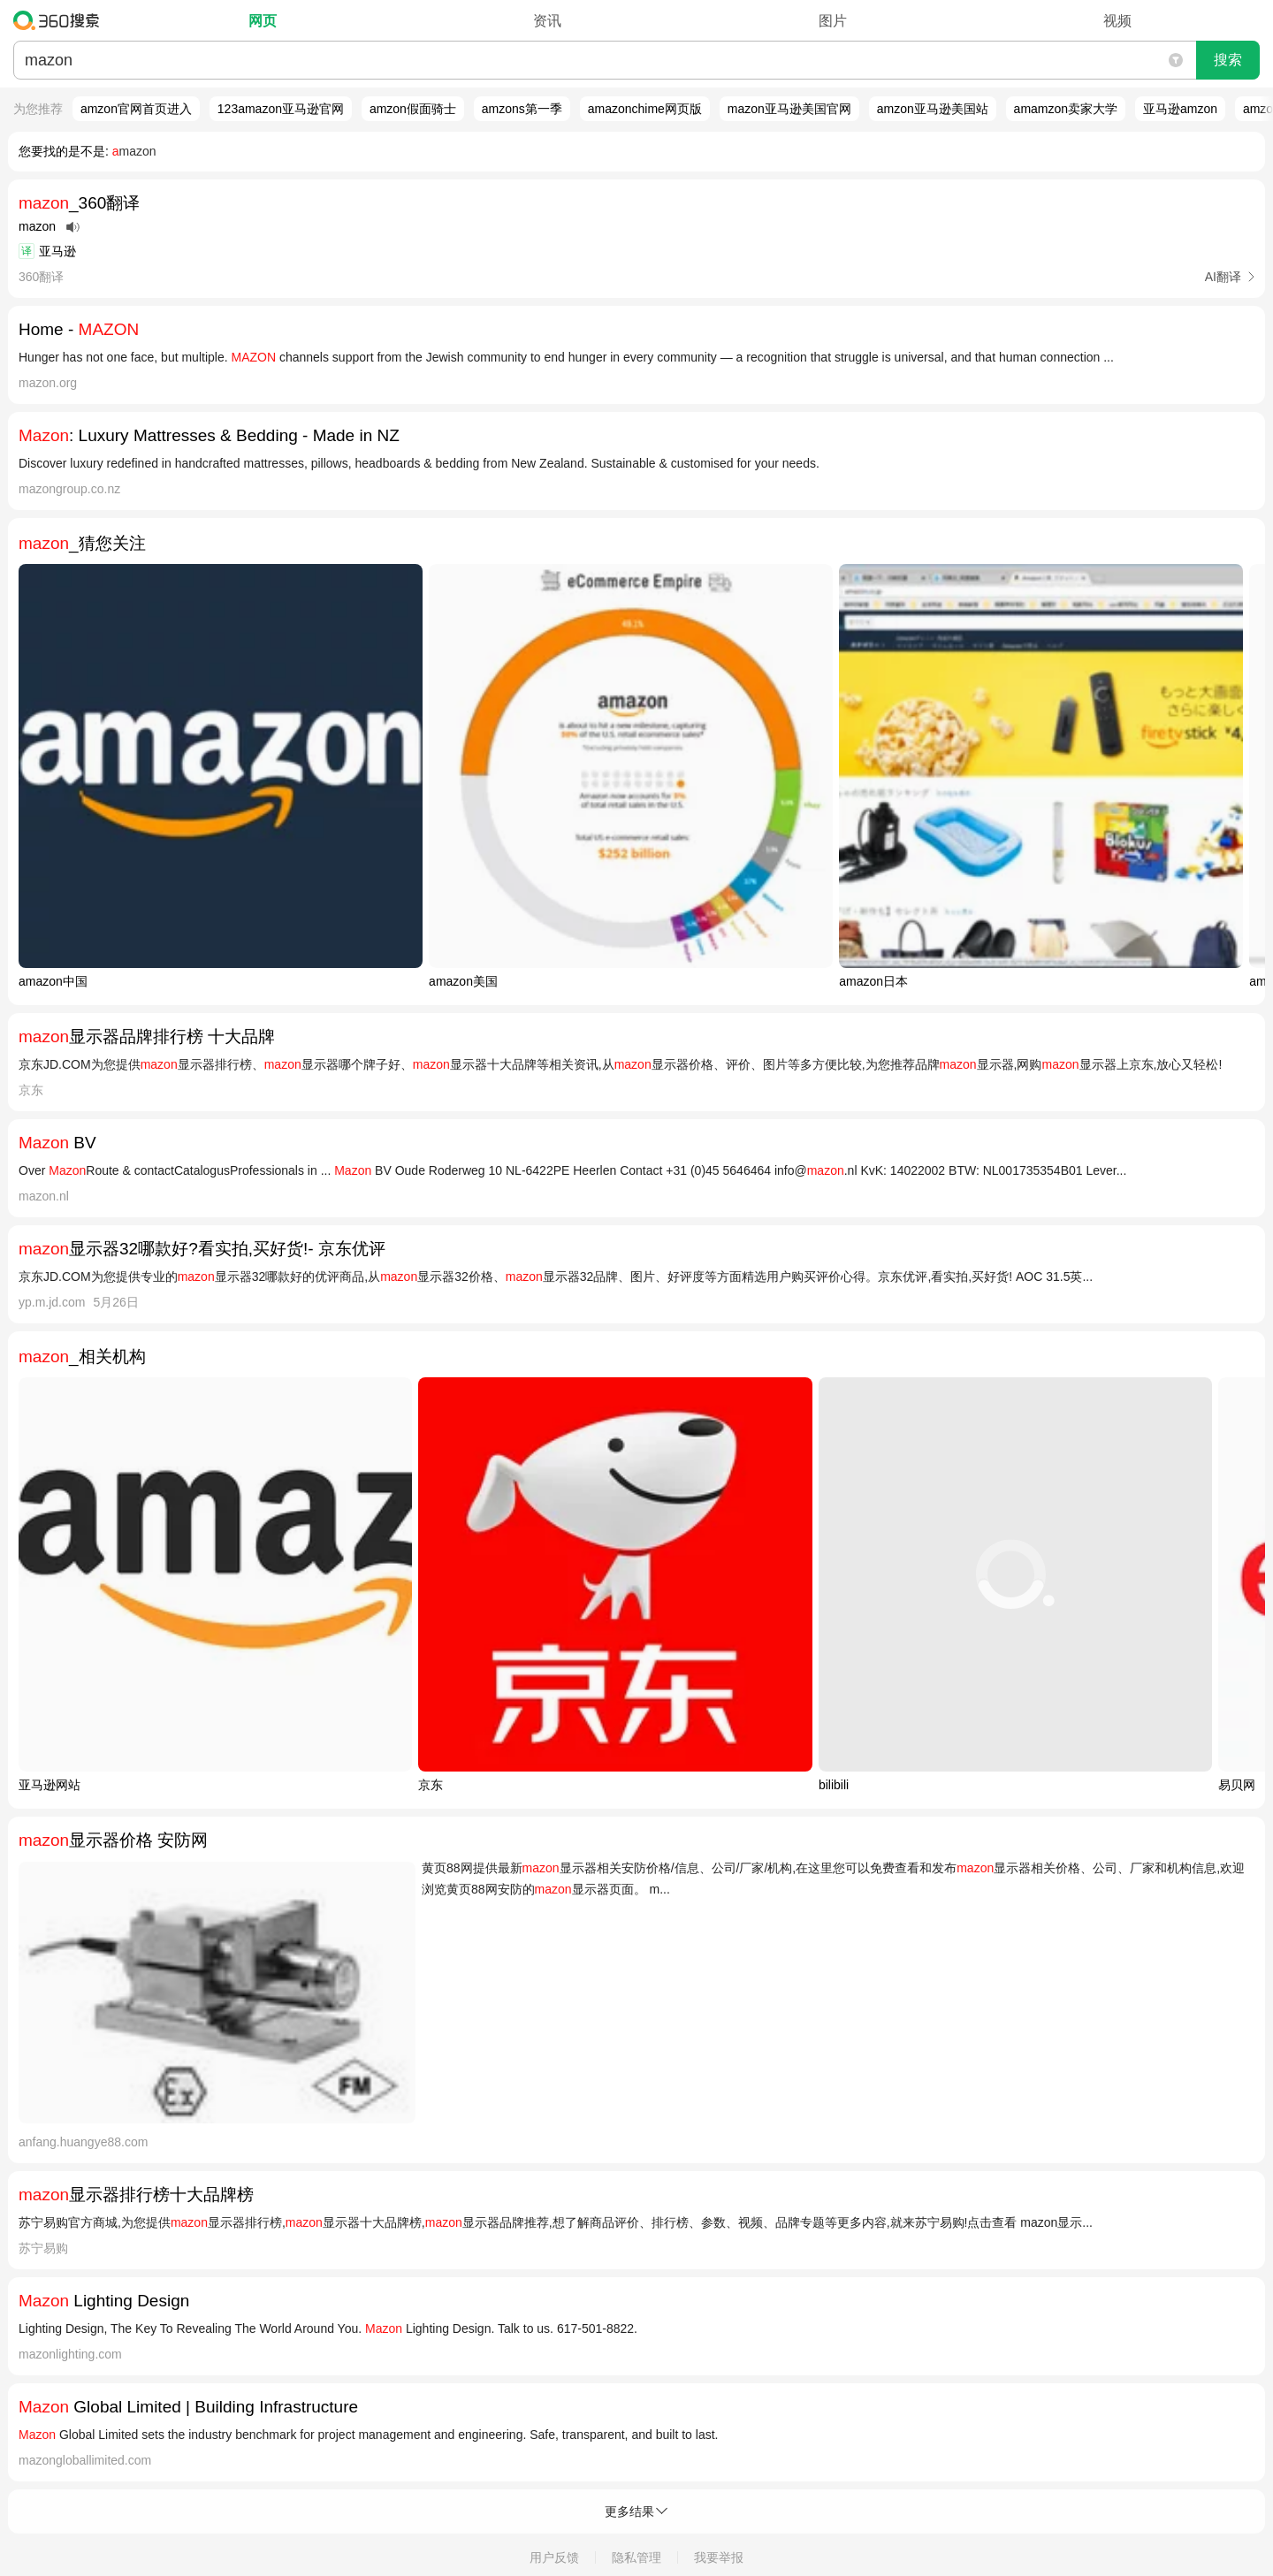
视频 (1117, 20)
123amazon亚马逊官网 (280, 109)
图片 (833, 20)
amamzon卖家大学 (1065, 109)
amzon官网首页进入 (136, 109)
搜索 (1228, 59)
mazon (134, 151)
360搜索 (60, 20)
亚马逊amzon (1180, 109)
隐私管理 (636, 2557)
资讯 (547, 20)
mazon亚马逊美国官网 (789, 109)
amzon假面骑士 (413, 109)
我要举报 (718, 2557)
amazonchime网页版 (645, 109)
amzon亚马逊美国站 (932, 109)
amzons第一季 (522, 109)
